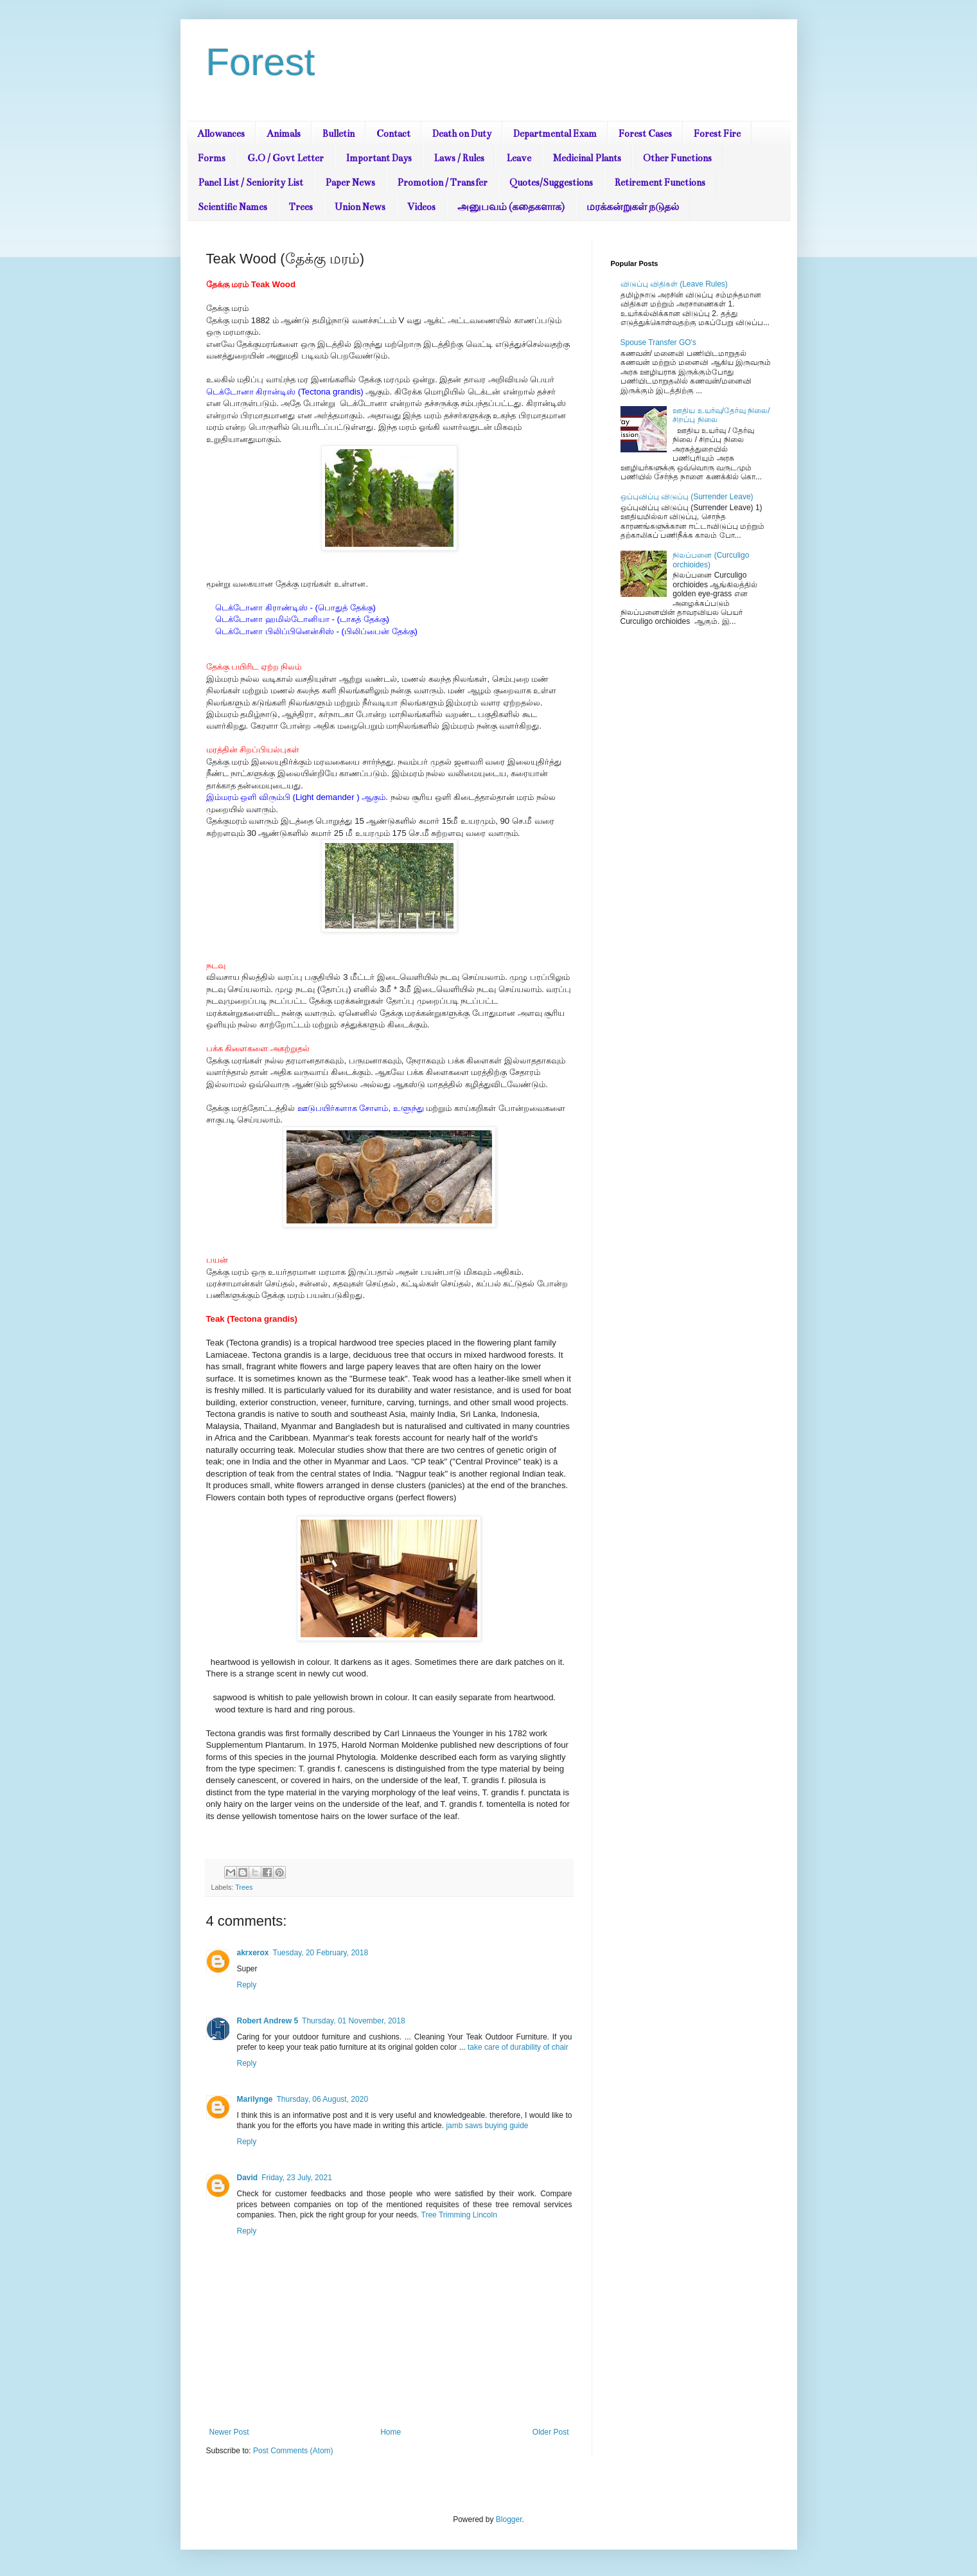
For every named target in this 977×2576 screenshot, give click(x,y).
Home (390, 2432)
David (247, 2177)
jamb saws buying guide (487, 2125)
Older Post (551, 2432)
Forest (260, 62)
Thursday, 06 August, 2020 (323, 2099)
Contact (393, 133)
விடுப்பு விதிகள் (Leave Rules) (674, 284)
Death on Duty (461, 133)
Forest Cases (645, 133)
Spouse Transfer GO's (658, 342)
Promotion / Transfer (442, 182)
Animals (284, 133)
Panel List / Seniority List (250, 182)
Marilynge (255, 2099)
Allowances (221, 133)
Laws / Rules (459, 158)
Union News (360, 207)
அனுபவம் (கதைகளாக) (511, 207)
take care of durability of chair (518, 2047)
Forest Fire (717, 133)
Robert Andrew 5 (268, 2020)
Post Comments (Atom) (293, 2450)
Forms (211, 158)
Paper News (350, 182)
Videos (421, 207)
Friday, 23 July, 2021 (296, 2177)
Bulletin (338, 133)
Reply (247, 1984)
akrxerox (253, 1952)
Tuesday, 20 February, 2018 (321, 1952)
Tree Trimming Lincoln (459, 2214)
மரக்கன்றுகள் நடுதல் (632, 207)
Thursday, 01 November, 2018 (353, 2020)
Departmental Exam (555, 133)
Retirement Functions (660, 182)
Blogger (509, 2519)
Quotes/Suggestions (551, 182)
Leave (518, 158)
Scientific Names (232, 207)
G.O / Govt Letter (285, 158)
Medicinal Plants (587, 158)
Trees (301, 207)
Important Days (379, 158)
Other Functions (677, 158)
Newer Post (229, 2432)
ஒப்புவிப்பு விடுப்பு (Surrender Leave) (687, 496)
